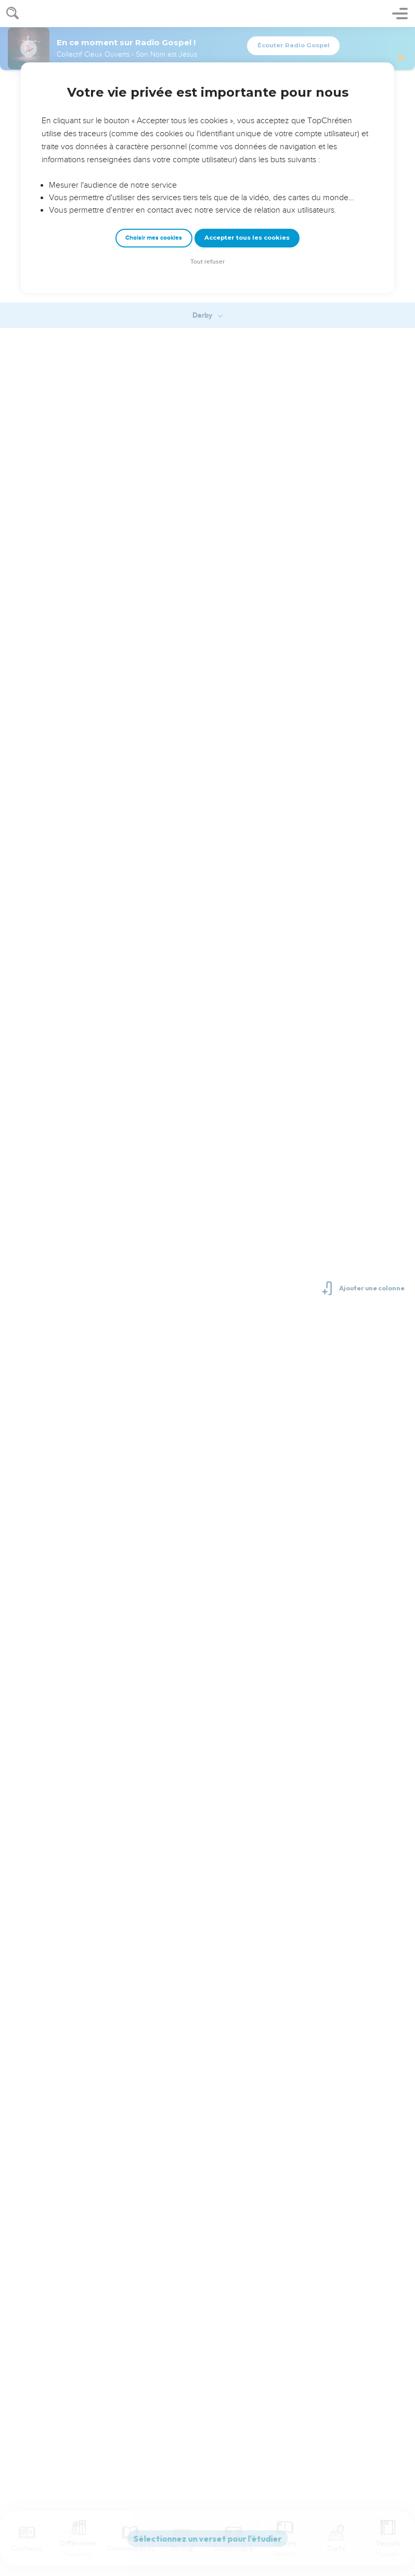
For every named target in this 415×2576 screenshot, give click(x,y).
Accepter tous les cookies (247, 237)
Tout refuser (207, 261)
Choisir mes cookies (153, 237)
